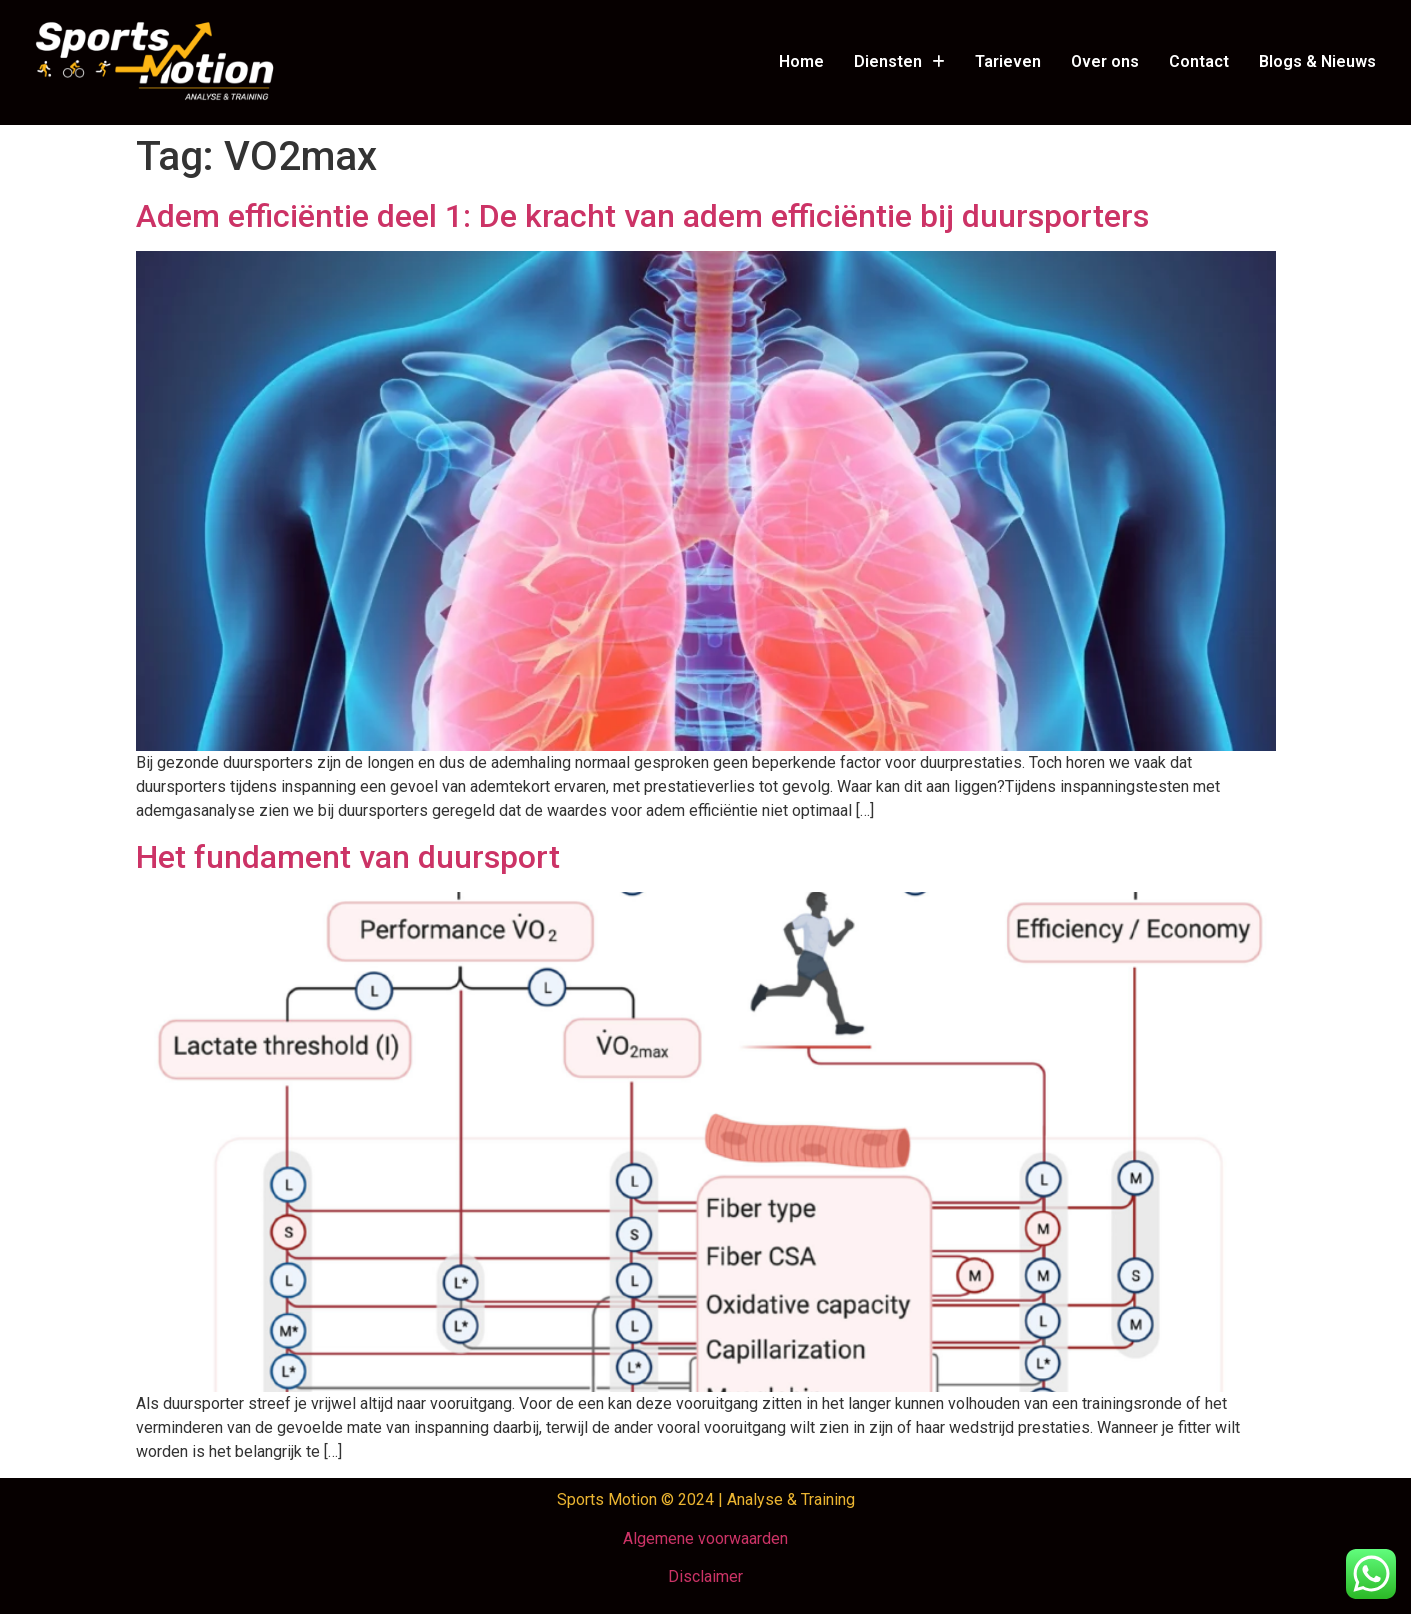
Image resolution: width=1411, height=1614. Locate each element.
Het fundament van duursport (348, 857)
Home (801, 61)
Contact (1199, 61)
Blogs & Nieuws (1317, 61)
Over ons (1105, 61)
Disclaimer (705, 1576)
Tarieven (1008, 61)
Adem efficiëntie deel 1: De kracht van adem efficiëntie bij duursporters (642, 216)
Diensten (899, 61)
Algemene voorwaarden (705, 1538)
